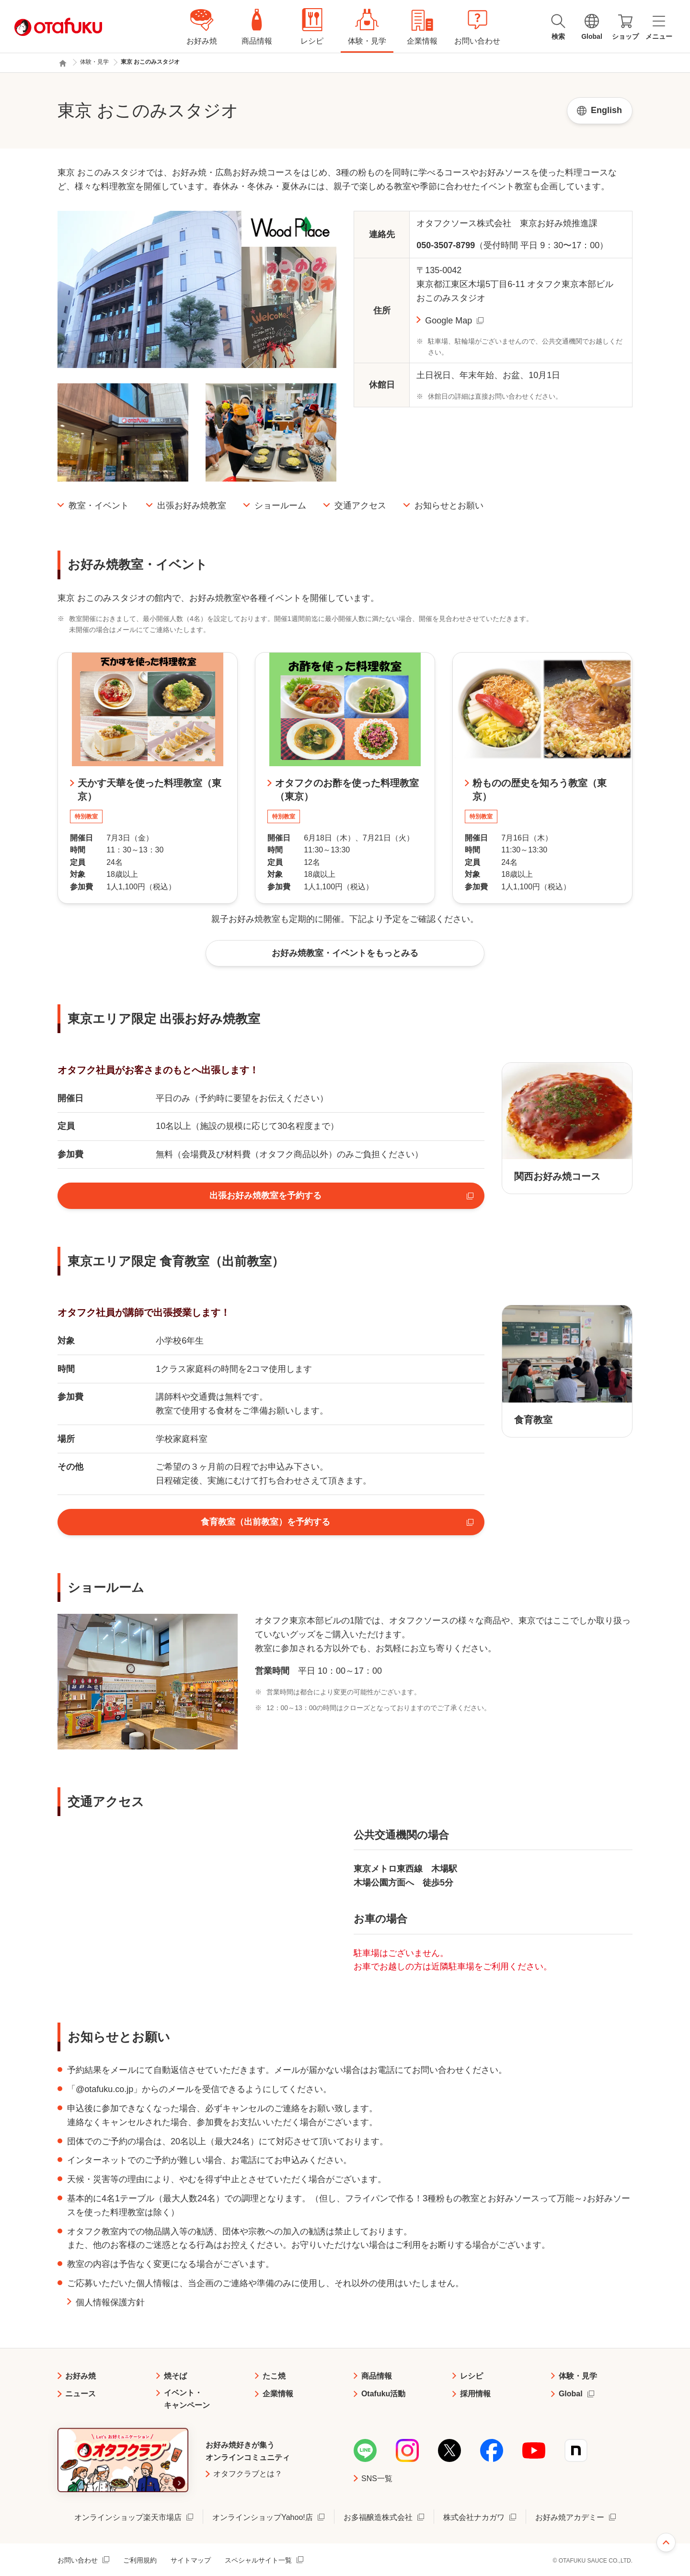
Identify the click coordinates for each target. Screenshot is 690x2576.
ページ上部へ (666, 2542)
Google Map (448, 320)
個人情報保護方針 (110, 2302)
